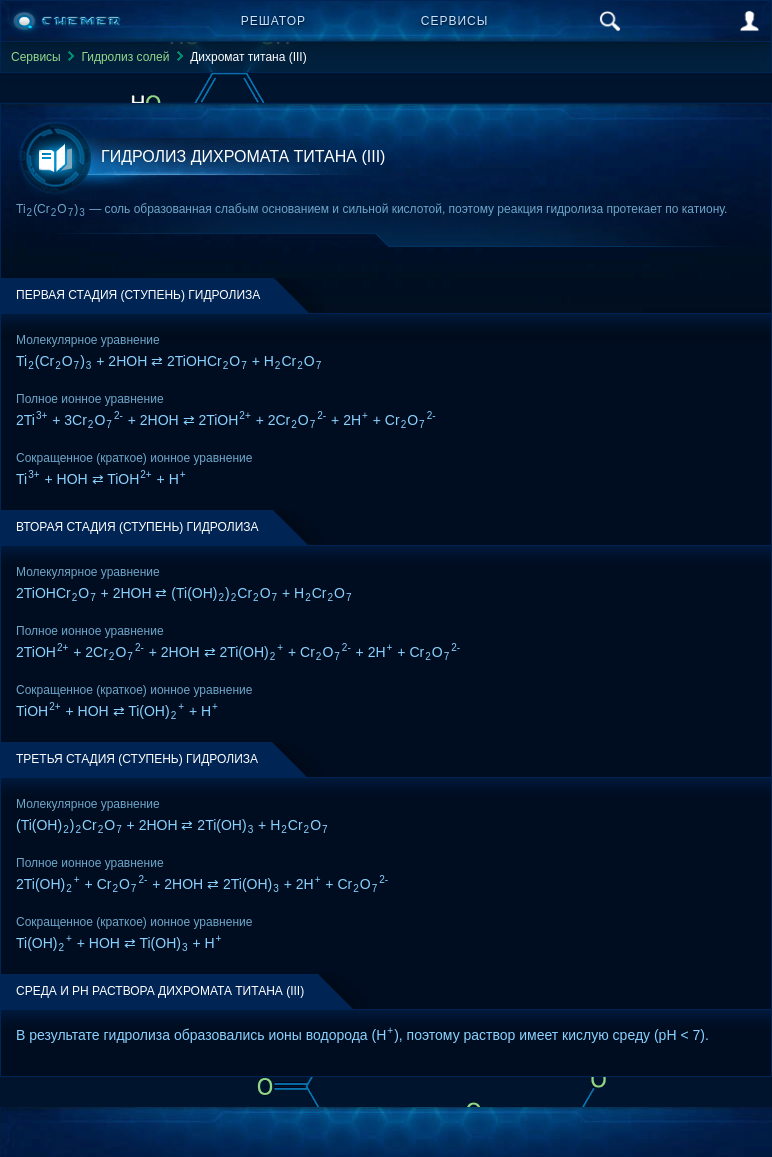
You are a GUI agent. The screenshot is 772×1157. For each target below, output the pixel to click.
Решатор (273, 21)
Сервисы (455, 21)
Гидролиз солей (125, 57)
